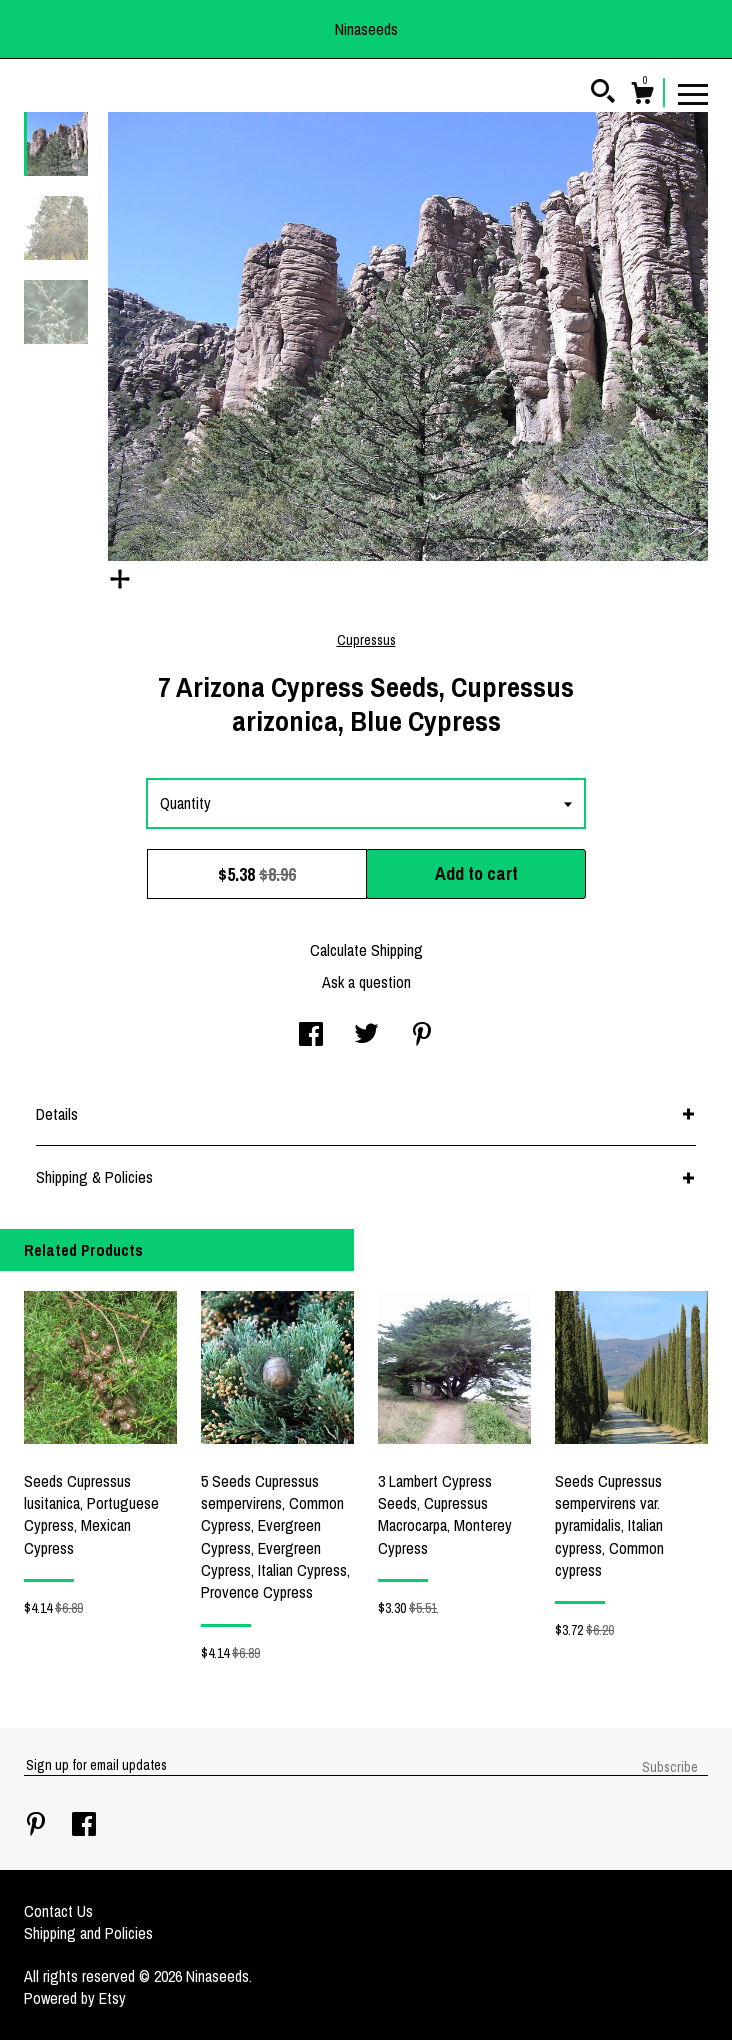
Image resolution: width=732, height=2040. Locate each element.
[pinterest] (38, 1826)
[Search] (603, 94)
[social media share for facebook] (311, 1036)
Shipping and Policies (88, 1933)
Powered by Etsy (75, 1998)
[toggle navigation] (693, 93)
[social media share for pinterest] (422, 1036)
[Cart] (642, 96)
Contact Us (58, 1911)
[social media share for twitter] (366, 1036)
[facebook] (84, 1826)
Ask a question (366, 982)
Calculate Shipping (366, 950)
